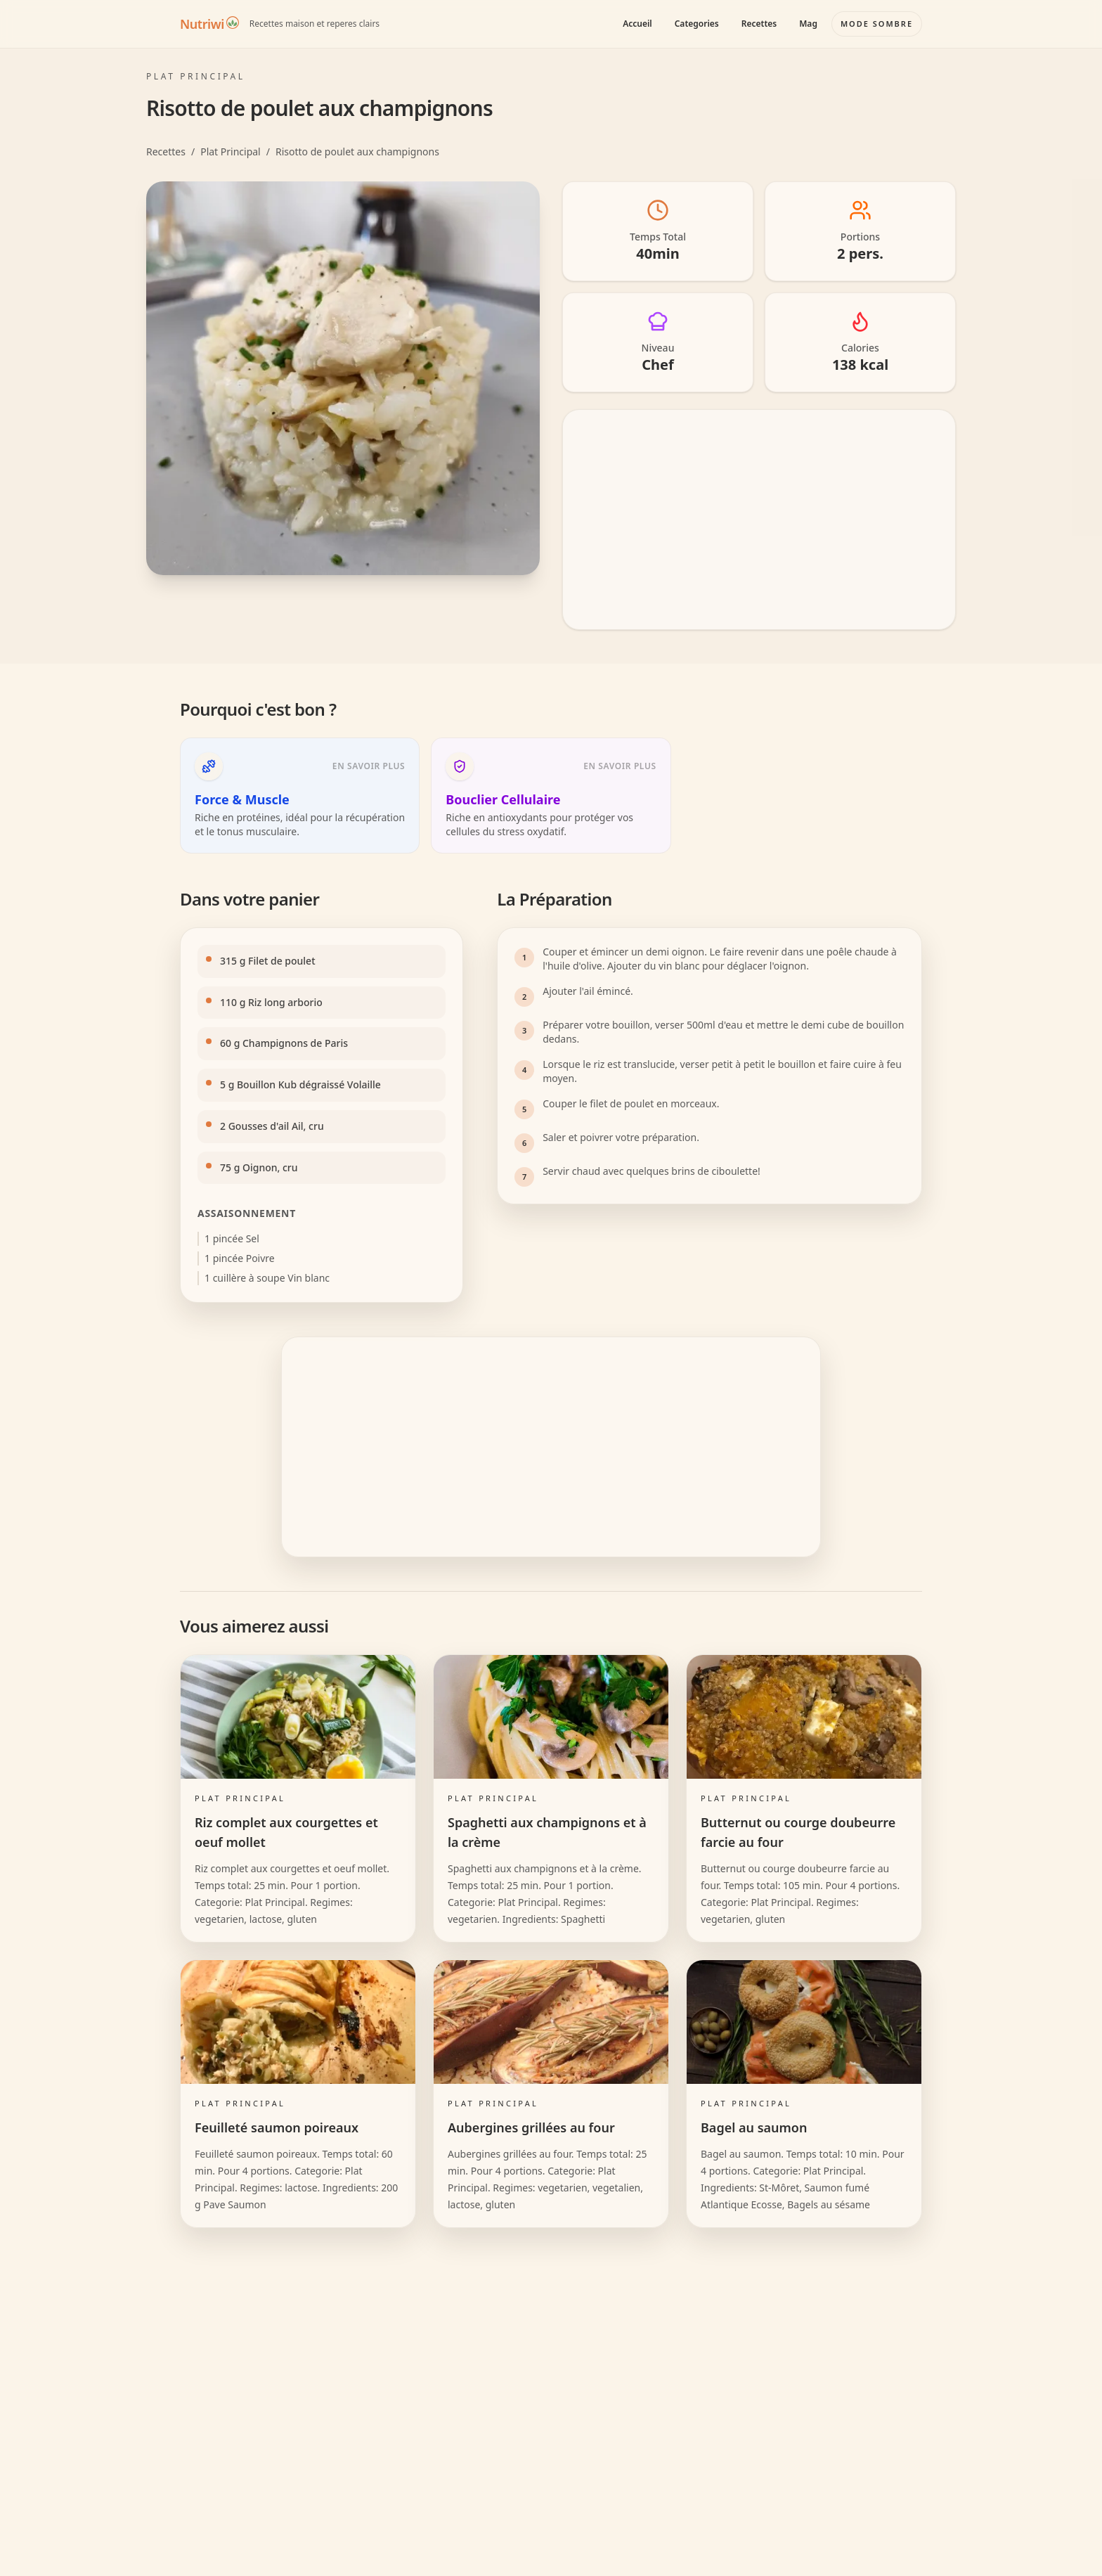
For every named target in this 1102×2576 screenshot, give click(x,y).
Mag (808, 24)
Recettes (759, 24)
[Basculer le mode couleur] (876, 24)
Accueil (637, 24)
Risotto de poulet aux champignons (357, 151)
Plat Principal (230, 151)
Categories (697, 24)
